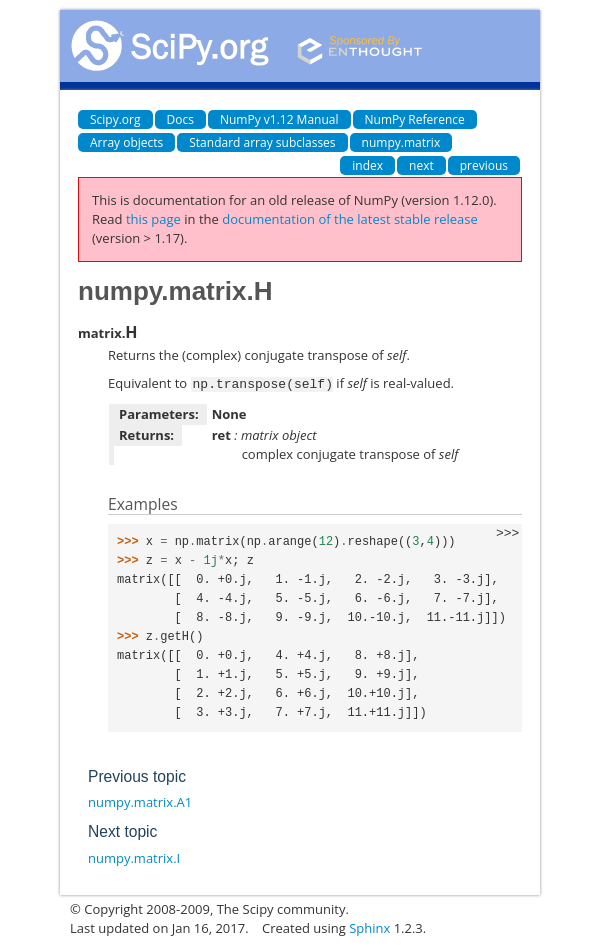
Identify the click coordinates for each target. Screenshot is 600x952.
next (421, 165)
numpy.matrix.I (134, 857)
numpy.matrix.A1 (140, 801)
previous (484, 165)
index (367, 165)
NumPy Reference (415, 119)
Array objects (126, 142)
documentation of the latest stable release (350, 219)
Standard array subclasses (262, 142)
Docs (180, 119)
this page (153, 219)
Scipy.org (115, 119)
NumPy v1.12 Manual (279, 119)
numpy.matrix (401, 142)
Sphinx (369, 927)
